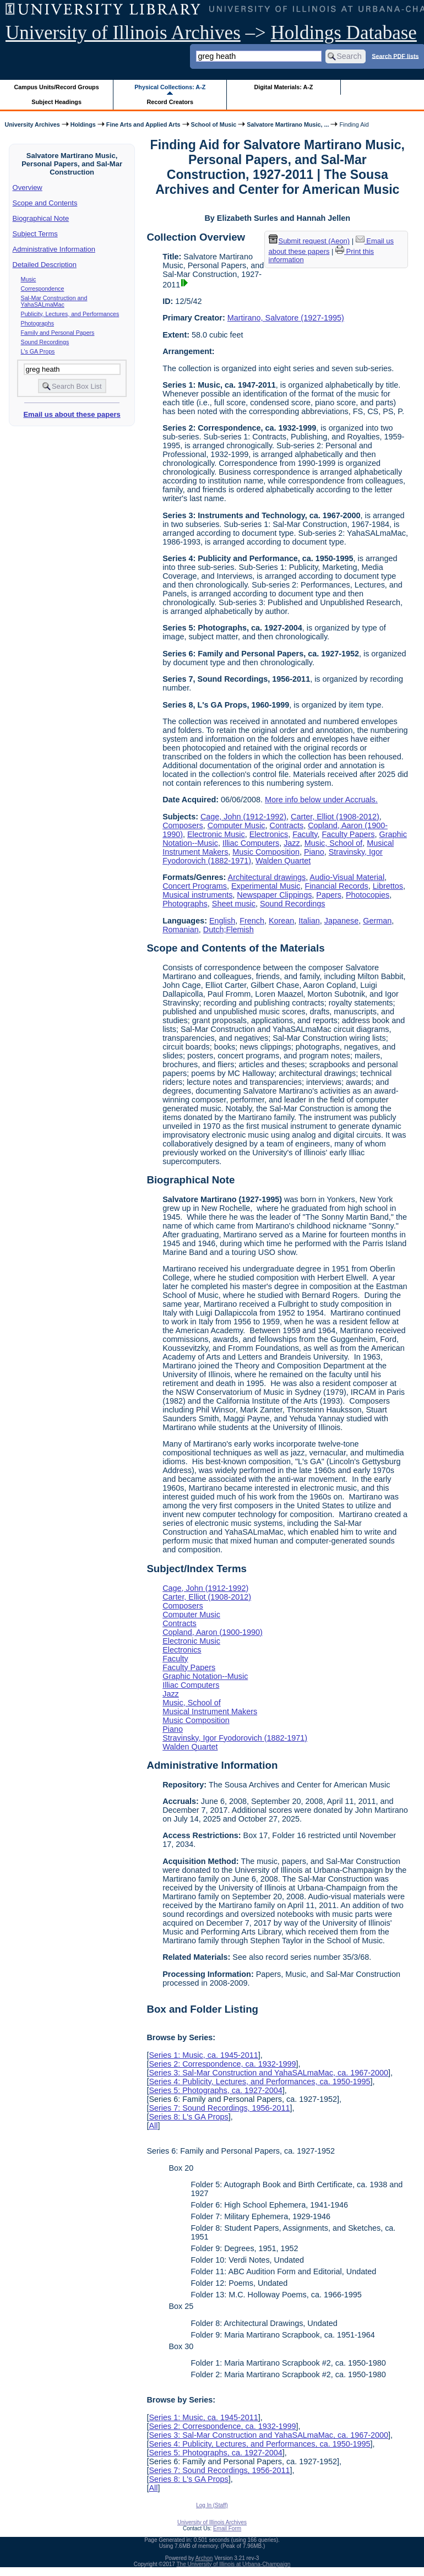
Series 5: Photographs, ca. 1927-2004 (215, 2090)
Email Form (227, 2528)
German (377, 920)
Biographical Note (41, 218)
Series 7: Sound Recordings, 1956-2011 (219, 2108)
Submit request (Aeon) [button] (309, 241)
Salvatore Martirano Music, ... (288, 124)
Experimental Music (266, 886)
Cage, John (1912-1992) (243, 816)
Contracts (287, 825)
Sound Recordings (45, 342)
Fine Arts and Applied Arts (143, 124)
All (153, 2125)
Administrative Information (54, 249)
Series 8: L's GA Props (188, 2116)
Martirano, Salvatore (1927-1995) (285, 317)
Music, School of (334, 843)
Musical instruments (197, 894)
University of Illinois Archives (123, 33)
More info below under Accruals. (321, 799)
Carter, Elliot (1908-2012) (335, 816)
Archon (204, 2558)
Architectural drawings (267, 877)
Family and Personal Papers (58, 332)
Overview (27, 187)
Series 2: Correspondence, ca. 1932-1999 (222, 2063)
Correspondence (42, 288)
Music (28, 279)
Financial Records (336, 886)
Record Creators (169, 102)
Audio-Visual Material (346, 877)
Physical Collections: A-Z (169, 87)
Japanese (341, 920)
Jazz (292, 843)
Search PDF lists (395, 55)
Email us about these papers (71, 414)
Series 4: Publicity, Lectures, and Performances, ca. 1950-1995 (259, 2081)
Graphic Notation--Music (205, 1676)
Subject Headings (56, 102)
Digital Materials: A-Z (283, 87)
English (222, 920)
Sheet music (234, 903)
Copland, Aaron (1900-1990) (212, 1632)
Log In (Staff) (212, 2505)
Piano (314, 851)
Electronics (268, 834)
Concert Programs (194, 886)
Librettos (388, 886)
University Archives (31, 124)
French (252, 920)
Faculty (304, 834)
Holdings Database (344, 33)
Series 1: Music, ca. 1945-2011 (203, 2055)
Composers (182, 825)
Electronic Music (216, 834)
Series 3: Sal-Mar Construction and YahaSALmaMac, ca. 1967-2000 (268, 2072)
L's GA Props (38, 351)
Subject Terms (35, 234)
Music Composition (266, 851)
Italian (308, 920)
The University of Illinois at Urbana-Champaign (234, 2564)
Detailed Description (45, 264)
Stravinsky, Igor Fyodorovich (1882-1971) (234, 1737)
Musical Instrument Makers (209, 1711)
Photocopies (367, 894)
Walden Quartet (283, 860)
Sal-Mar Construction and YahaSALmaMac (54, 301)
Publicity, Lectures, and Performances (70, 314)
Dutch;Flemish (228, 929)
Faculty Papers (348, 834)
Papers (328, 894)
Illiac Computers (250, 843)
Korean (281, 920)
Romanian (180, 929)
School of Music (214, 124)
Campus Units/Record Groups (56, 87)
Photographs (37, 323)
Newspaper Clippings (274, 894)
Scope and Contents (45, 203)
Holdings (83, 124)
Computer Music (236, 825)
